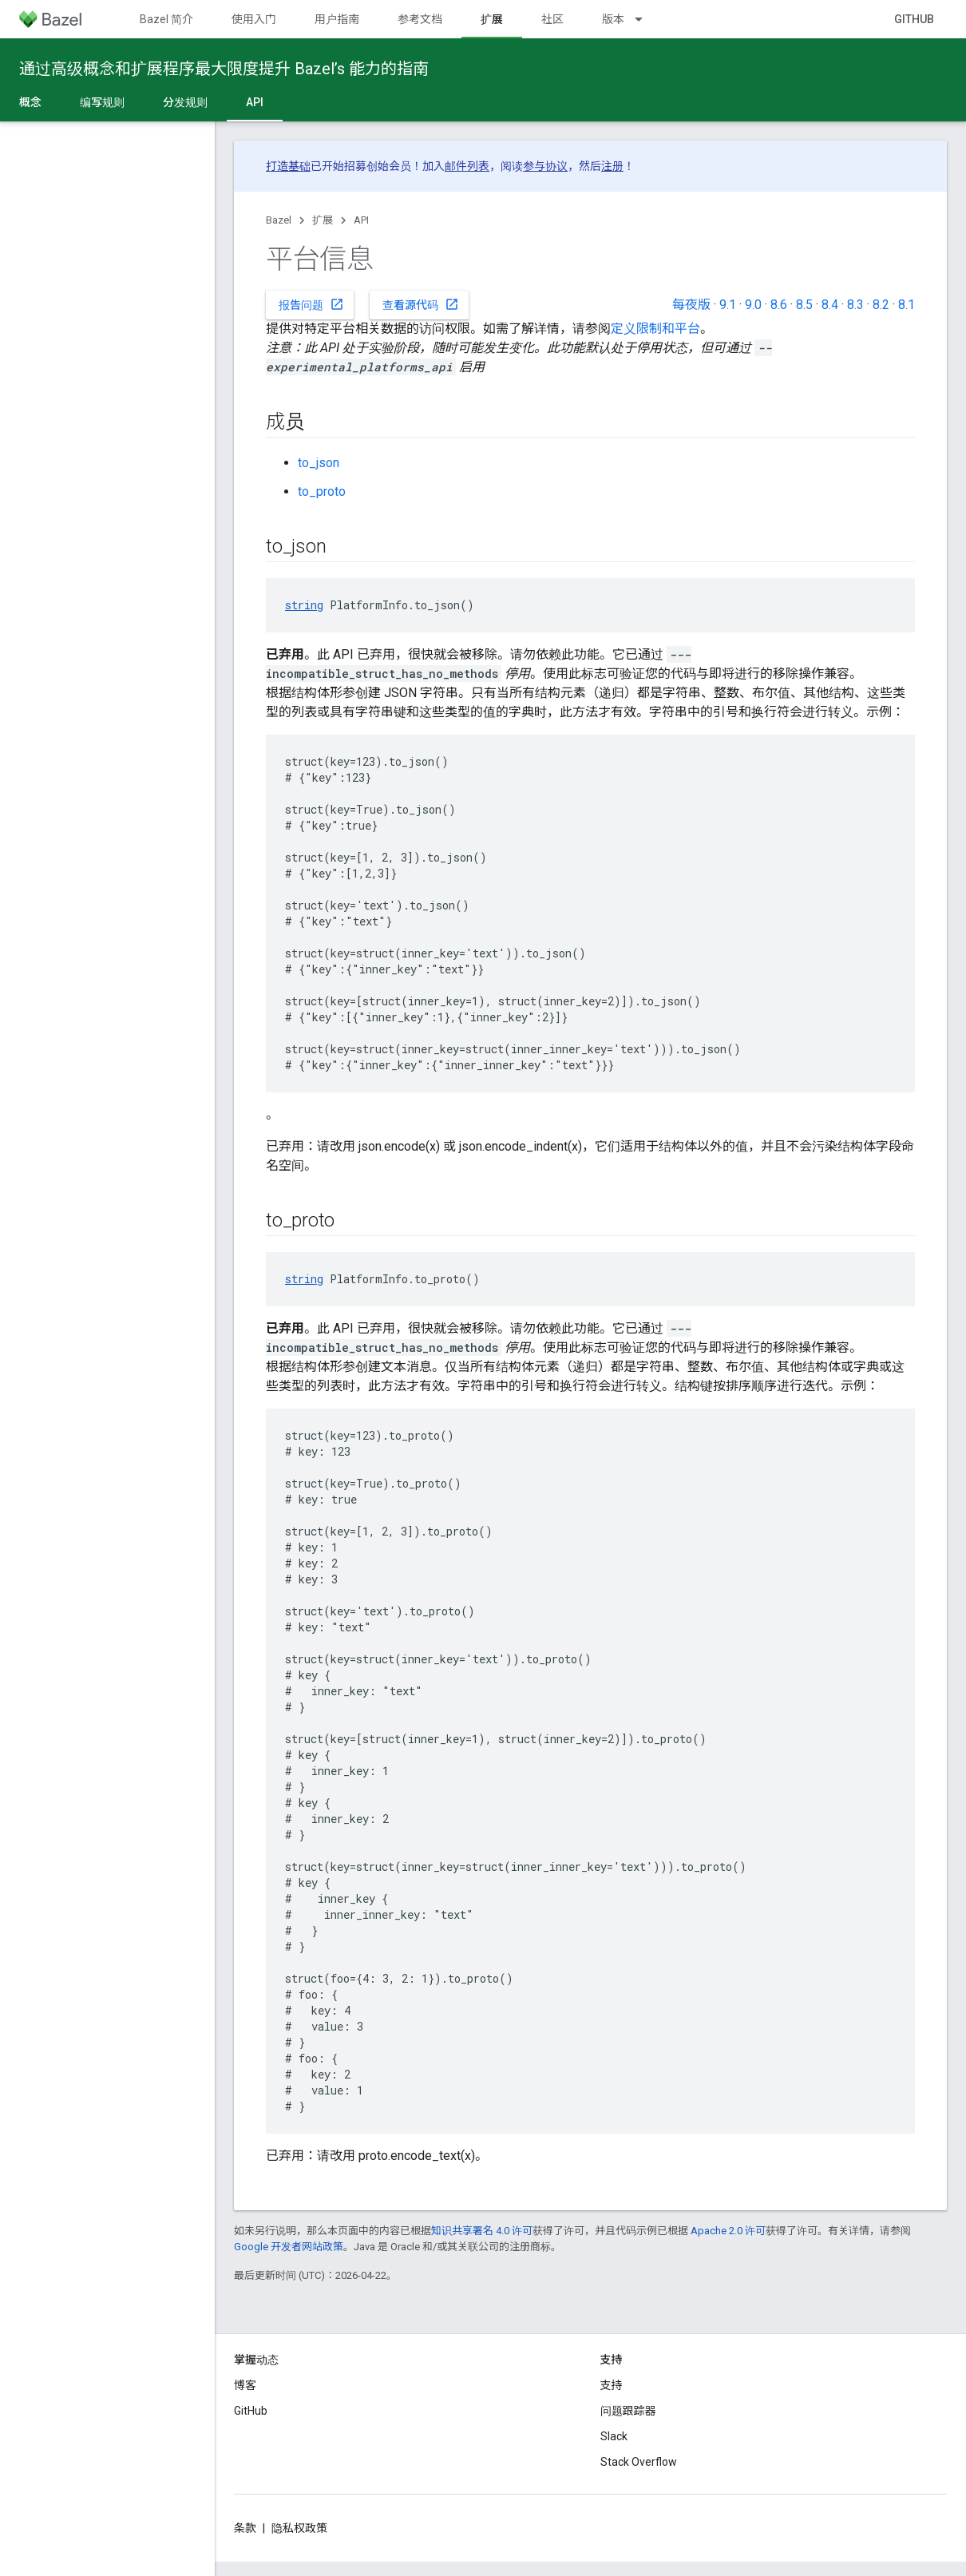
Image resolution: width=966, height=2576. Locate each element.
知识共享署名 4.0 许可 (481, 2231)
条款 (245, 2528)
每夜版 (691, 304)
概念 (30, 102)
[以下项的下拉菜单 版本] (645, 19)
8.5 (804, 304)
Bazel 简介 (166, 19)
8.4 (829, 304)
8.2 (881, 304)
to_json (318, 462)
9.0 (753, 304)
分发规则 (185, 102)
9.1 (727, 304)
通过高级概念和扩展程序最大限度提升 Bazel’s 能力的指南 (224, 68)
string (304, 604)
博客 (245, 2385)
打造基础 (288, 166)
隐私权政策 (299, 2528)
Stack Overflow (638, 2461)
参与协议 (545, 166)
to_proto (322, 491)
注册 (612, 166)
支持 (611, 2385)
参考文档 (420, 19)
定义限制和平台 (655, 328)
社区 (552, 19)
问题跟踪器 (628, 2410)
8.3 (855, 304)
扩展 (322, 220)
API (361, 220)
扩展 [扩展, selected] (492, 19)
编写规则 (102, 102)
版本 (613, 19)
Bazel (278, 220)
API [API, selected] (254, 102)
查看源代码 (420, 304)
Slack (614, 2436)
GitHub (914, 19)
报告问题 (311, 304)
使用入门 (254, 19)
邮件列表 (467, 166)
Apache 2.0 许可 (728, 2231)
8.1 (906, 304)
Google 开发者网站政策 (288, 2247)
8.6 (778, 304)
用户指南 (337, 19)
